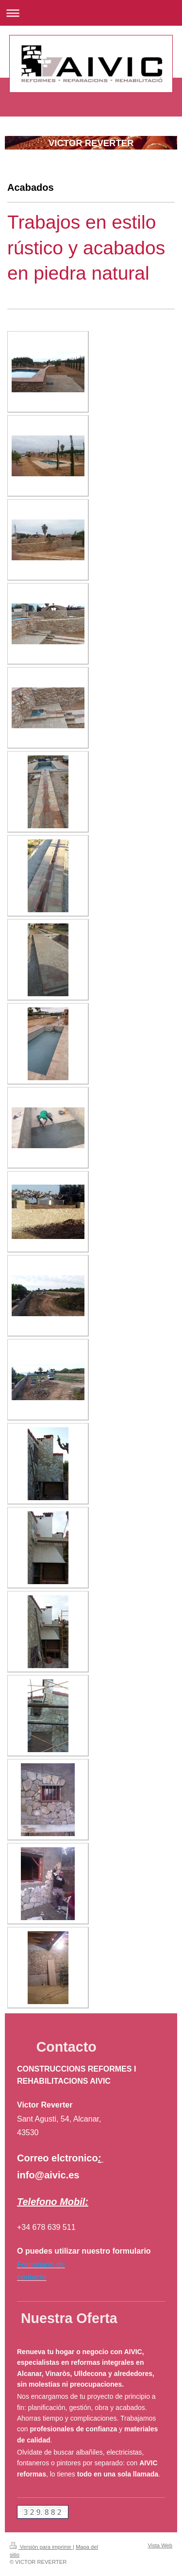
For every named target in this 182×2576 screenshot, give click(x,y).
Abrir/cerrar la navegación (91, 12)
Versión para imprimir (41, 2547)
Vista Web (160, 2545)
